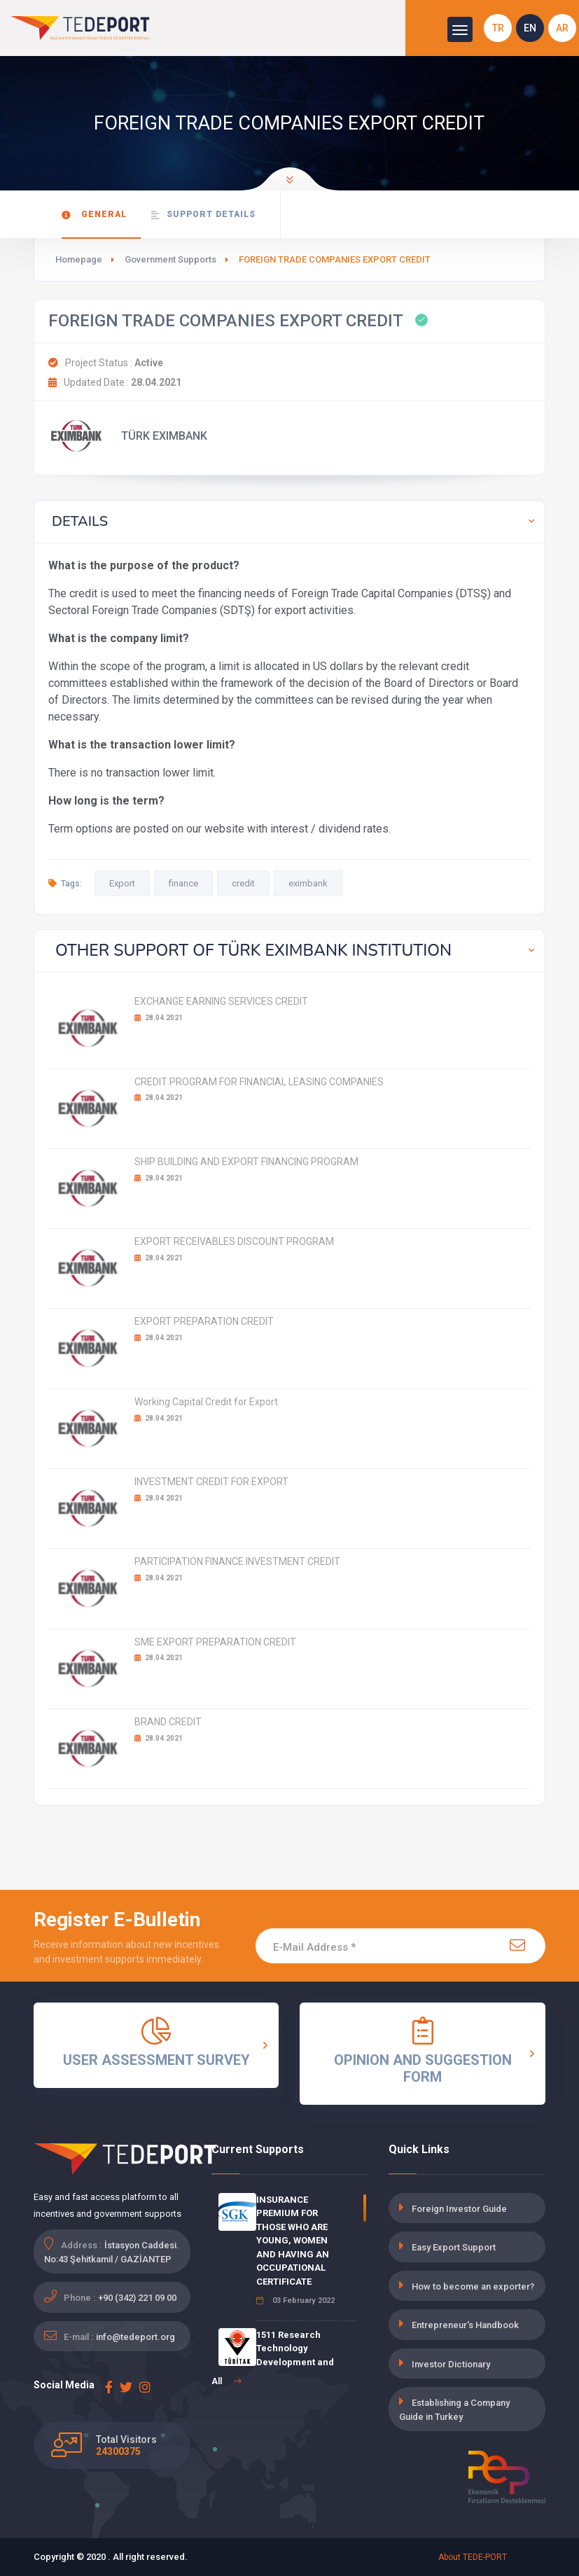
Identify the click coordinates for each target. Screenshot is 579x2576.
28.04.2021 (158, 1018)
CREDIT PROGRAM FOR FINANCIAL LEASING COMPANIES (259, 1081)
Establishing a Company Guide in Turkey (454, 2409)
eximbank (308, 883)
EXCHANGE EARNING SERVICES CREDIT (221, 1001)
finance (183, 883)
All (226, 2381)
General (94, 214)
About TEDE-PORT (472, 2557)
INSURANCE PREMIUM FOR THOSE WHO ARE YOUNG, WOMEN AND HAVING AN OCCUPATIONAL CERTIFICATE (292, 2240)
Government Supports (170, 259)
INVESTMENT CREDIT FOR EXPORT (211, 1481)
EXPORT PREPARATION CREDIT (204, 1321)
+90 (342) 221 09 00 (137, 2297)
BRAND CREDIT (168, 1721)
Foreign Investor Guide (459, 2208)
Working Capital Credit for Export (206, 1401)
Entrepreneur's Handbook (465, 2325)
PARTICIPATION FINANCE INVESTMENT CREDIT (237, 1561)
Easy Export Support (454, 2247)
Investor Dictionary (451, 2364)
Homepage (78, 259)
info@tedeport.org (135, 2337)
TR (498, 28)
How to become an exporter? (473, 2286)
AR (562, 28)
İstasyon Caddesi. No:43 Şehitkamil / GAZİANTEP (111, 2252)
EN (530, 28)
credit (243, 883)
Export (122, 883)
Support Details (203, 214)
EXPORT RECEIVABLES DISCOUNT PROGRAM (234, 1241)
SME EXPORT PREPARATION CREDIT (215, 1642)
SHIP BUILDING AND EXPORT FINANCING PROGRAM (246, 1161)
